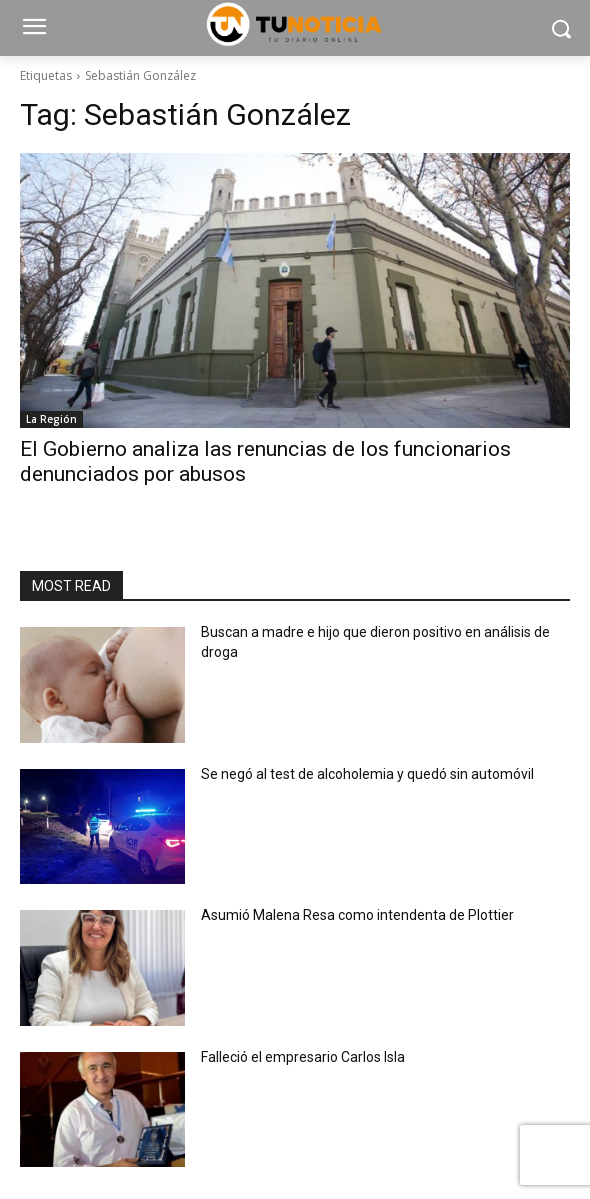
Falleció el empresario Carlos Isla (303, 1057)
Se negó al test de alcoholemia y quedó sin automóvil (367, 774)
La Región (51, 419)
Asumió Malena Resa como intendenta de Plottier (357, 915)
